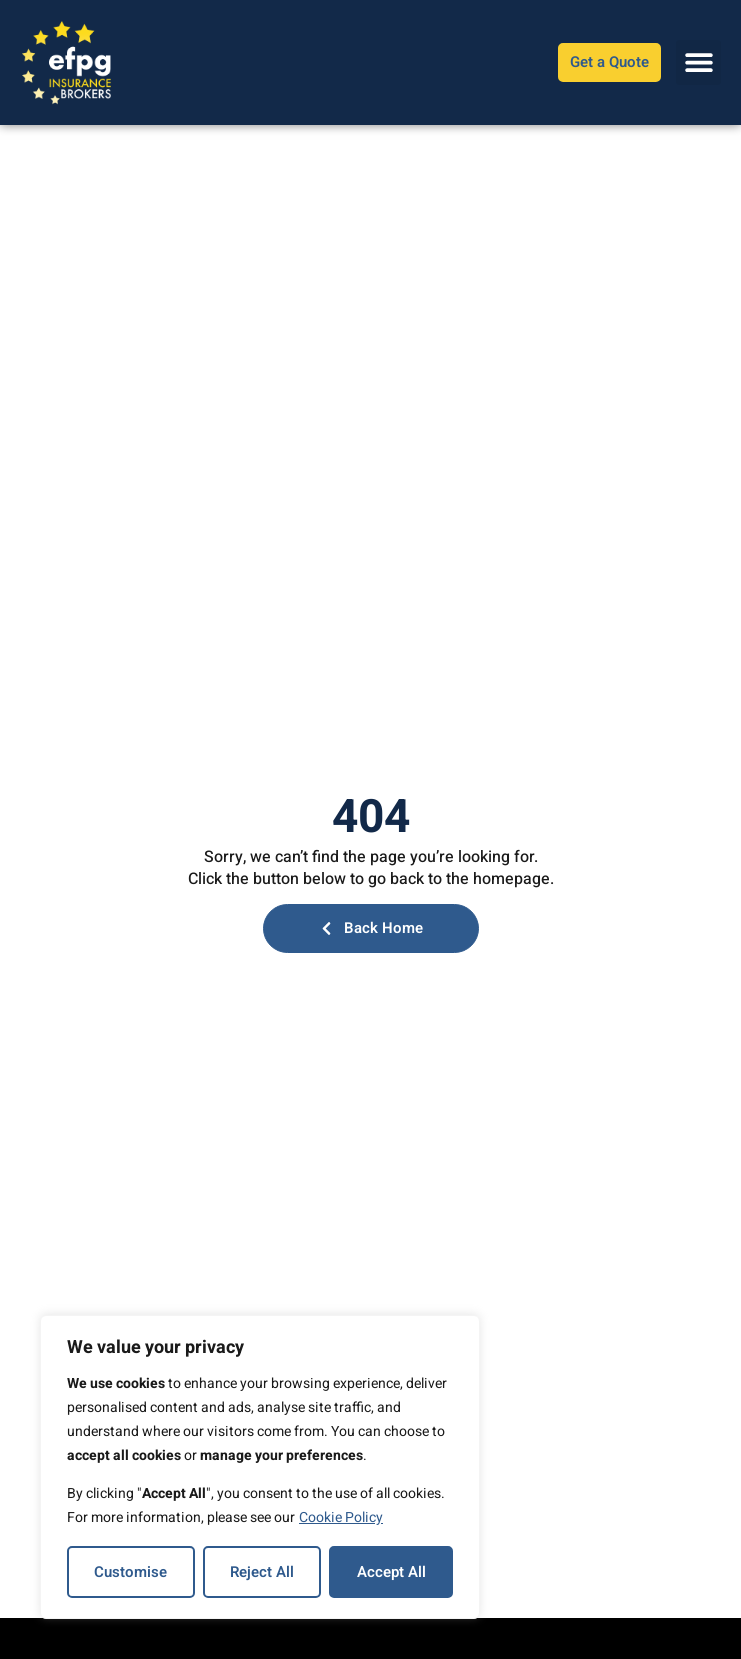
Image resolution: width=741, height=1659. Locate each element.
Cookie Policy (341, 1517)
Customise (130, 1572)
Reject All (262, 1572)
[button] (698, 62)
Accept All (391, 1572)
